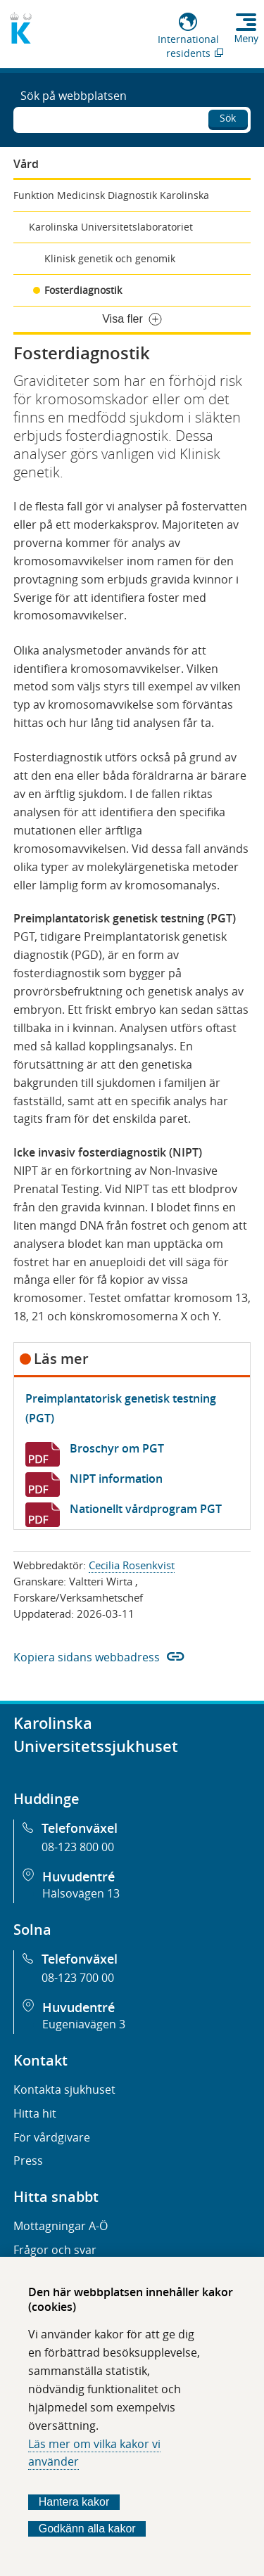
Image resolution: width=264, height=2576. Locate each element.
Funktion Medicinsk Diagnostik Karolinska (111, 195)
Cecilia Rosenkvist (132, 1565)
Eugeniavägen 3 (83, 2024)
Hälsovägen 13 (81, 1893)
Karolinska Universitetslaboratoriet (111, 226)
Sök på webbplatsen (73, 95)
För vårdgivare (51, 2137)
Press (28, 2160)
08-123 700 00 (78, 1977)
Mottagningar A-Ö (60, 2226)
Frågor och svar (54, 2250)
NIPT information (116, 1478)
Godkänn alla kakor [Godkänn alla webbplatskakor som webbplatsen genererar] (87, 2529)
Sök (228, 117)
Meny (246, 38)
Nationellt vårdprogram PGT (146, 1508)
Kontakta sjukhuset (64, 2089)
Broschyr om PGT (117, 1448)
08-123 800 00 (78, 1847)
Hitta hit (34, 2113)
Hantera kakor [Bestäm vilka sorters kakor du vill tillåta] (74, 2502)
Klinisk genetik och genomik (109, 258)
